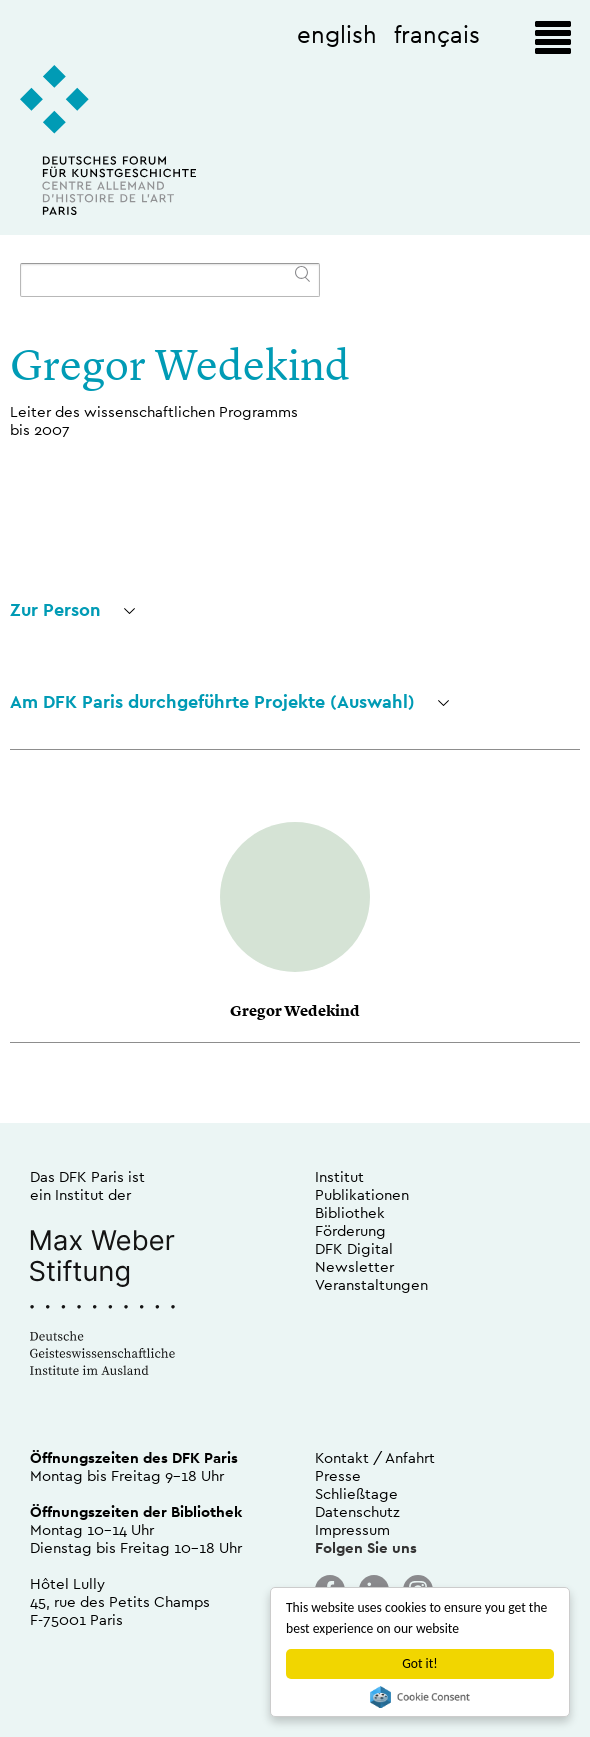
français (437, 34)
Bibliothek (350, 1212)
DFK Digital (354, 1248)
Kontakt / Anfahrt (375, 1457)
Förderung (350, 1230)
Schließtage (356, 1493)
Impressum (352, 1529)
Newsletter (354, 1266)
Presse (338, 1475)
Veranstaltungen (371, 1284)
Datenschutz (357, 1511)
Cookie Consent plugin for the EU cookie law (420, 1697)
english (337, 34)
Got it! (419, 1663)
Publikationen (362, 1194)
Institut (339, 1176)
